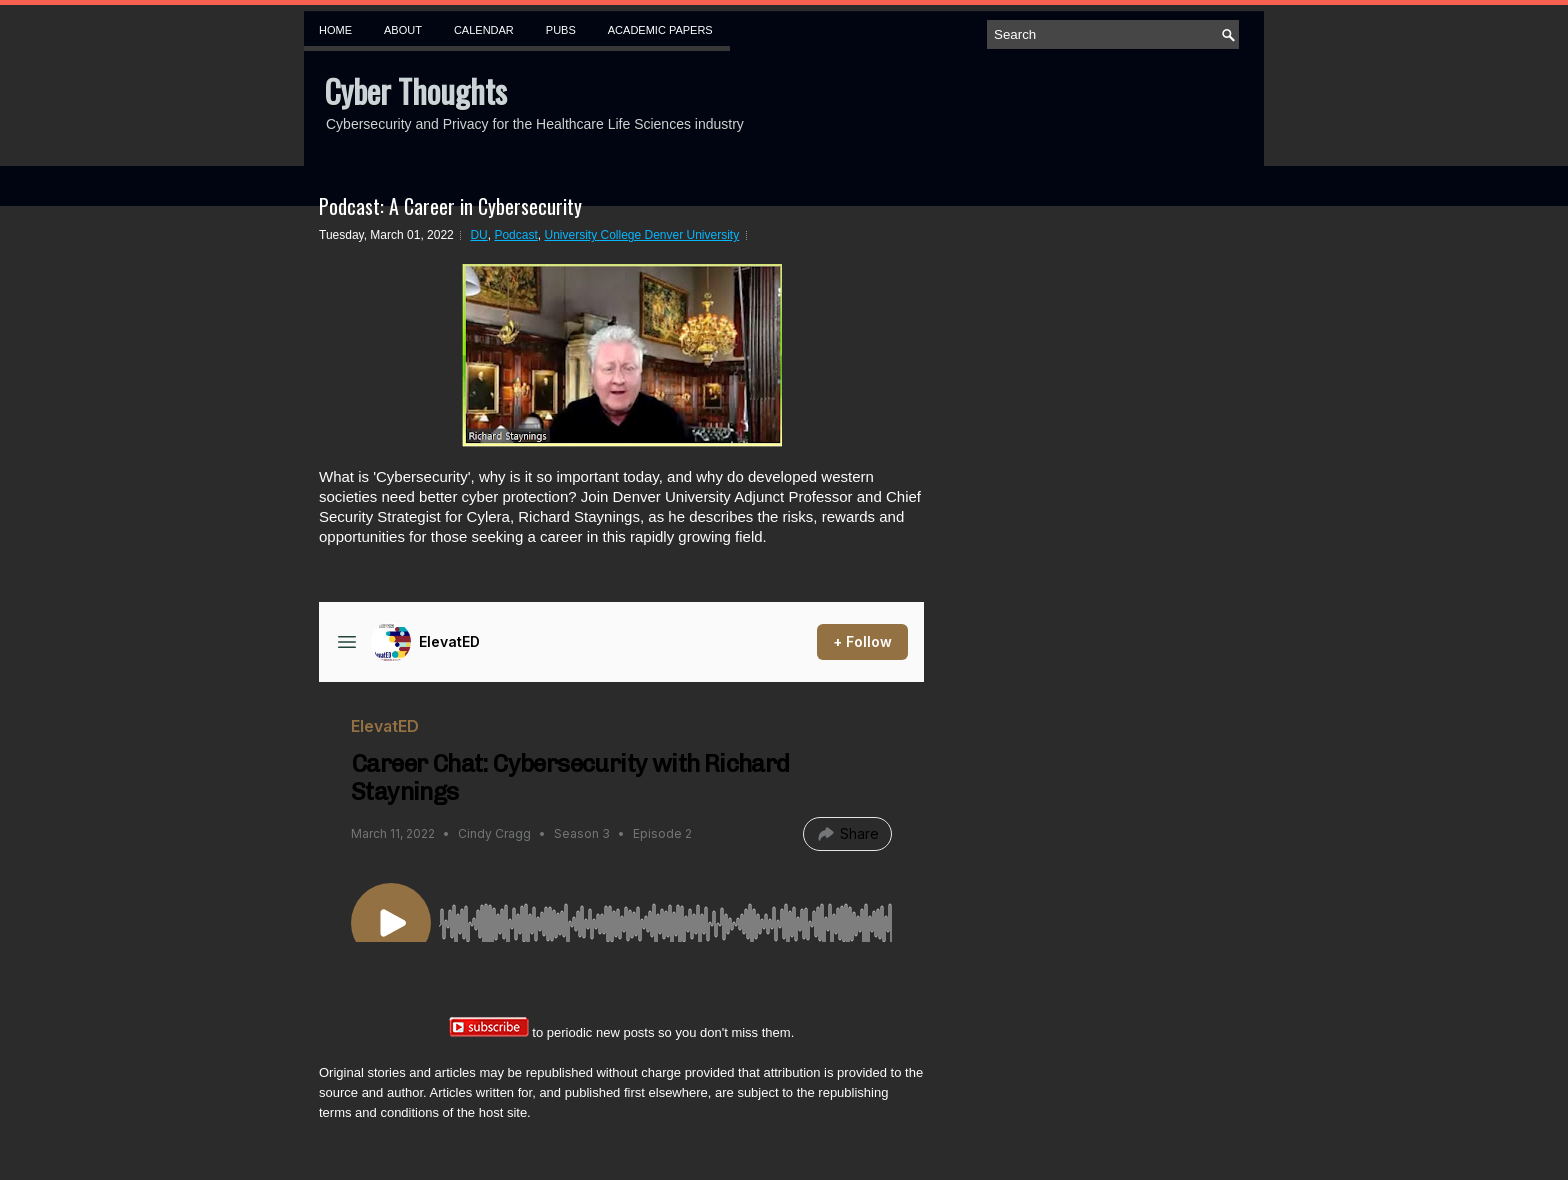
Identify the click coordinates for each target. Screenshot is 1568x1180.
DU (478, 235)
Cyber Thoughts (415, 90)
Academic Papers (660, 30)
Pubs (561, 30)
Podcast (515, 235)
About (403, 30)
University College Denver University (641, 235)
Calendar (484, 30)
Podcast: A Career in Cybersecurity (450, 206)
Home (335, 30)
